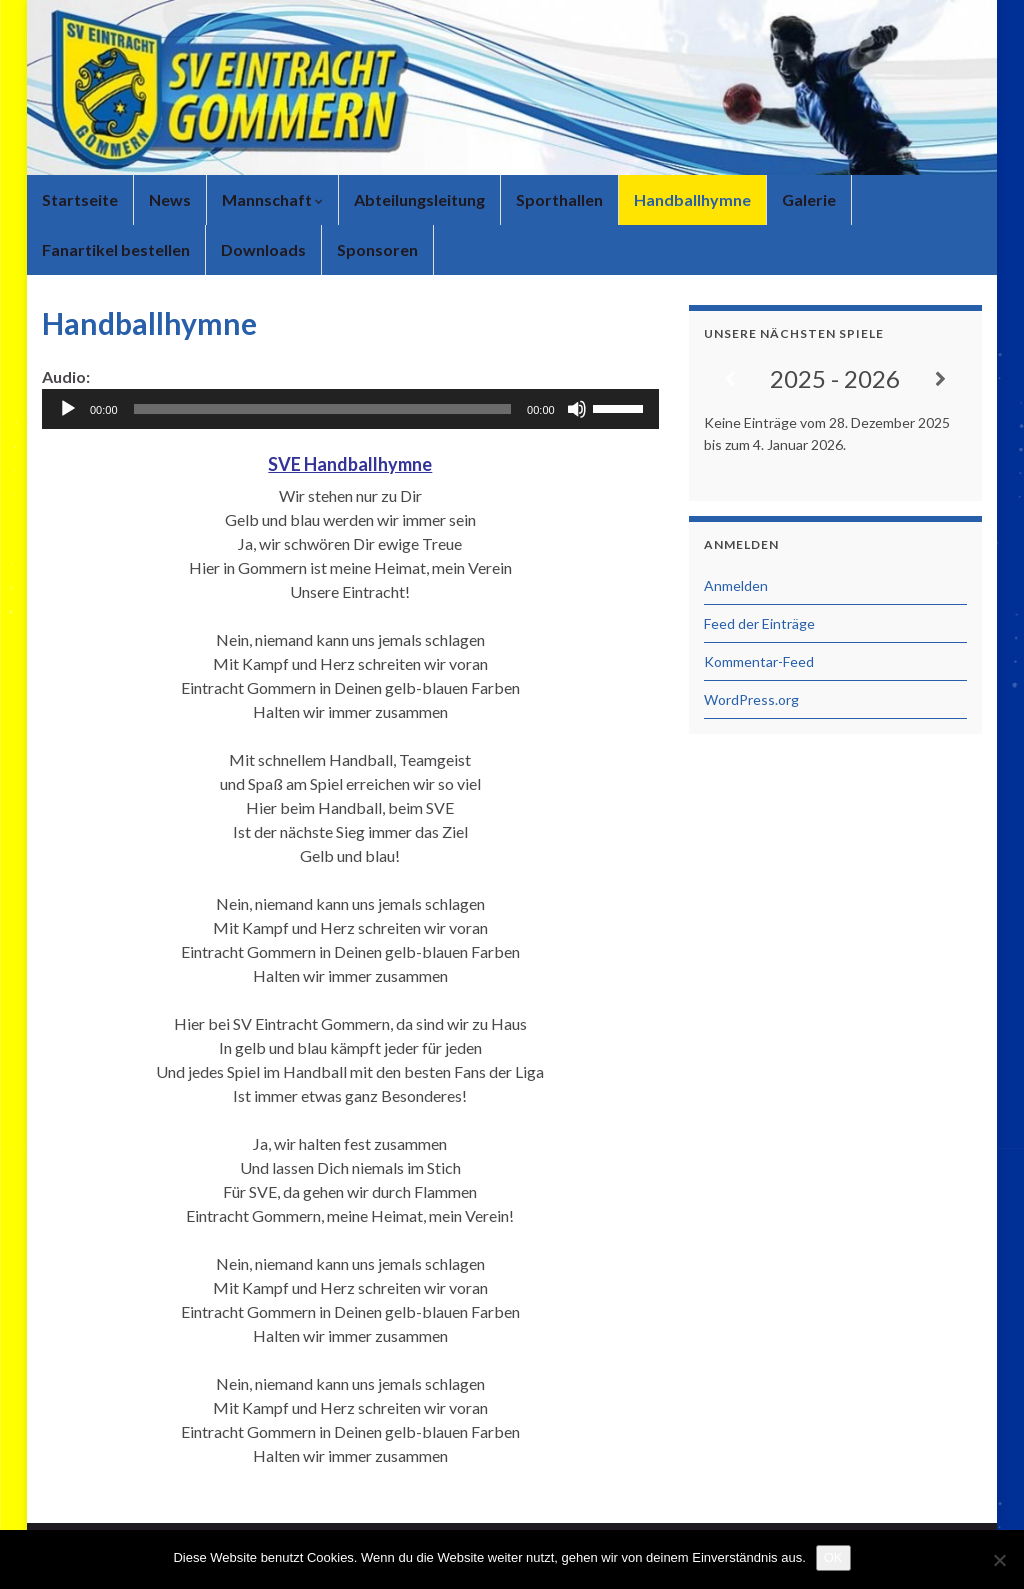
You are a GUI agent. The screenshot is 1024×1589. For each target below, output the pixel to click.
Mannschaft (272, 199)
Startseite (80, 199)
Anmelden (736, 585)
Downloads (263, 249)
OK (833, 1557)
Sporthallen (559, 199)
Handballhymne (692, 199)
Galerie (809, 199)
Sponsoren (377, 249)
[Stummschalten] (577, 409)
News (170, 199)
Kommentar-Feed (759, 661)
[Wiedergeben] (68, 409)
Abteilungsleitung (419, 199)
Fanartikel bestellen (116, 249)
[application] (350, 409)
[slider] (323, 409)
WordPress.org (751, 699)
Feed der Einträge (759, 623)
